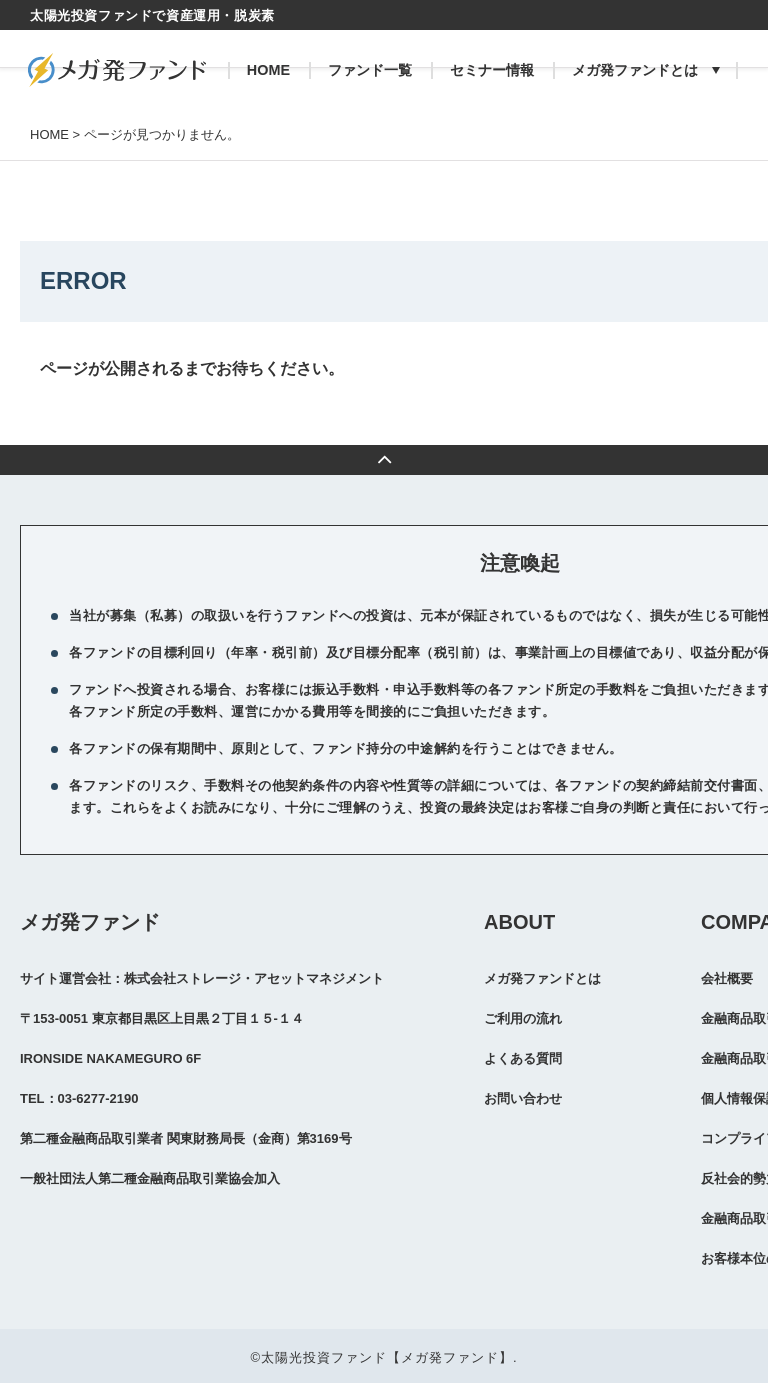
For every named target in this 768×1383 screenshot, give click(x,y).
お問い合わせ (523, 1098)
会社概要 (727, 978)
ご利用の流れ (523, 1018)
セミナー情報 (492, 70)
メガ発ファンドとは (635, 70)
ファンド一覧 (370, 70)
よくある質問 (523, 1058)
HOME (268, 70)
